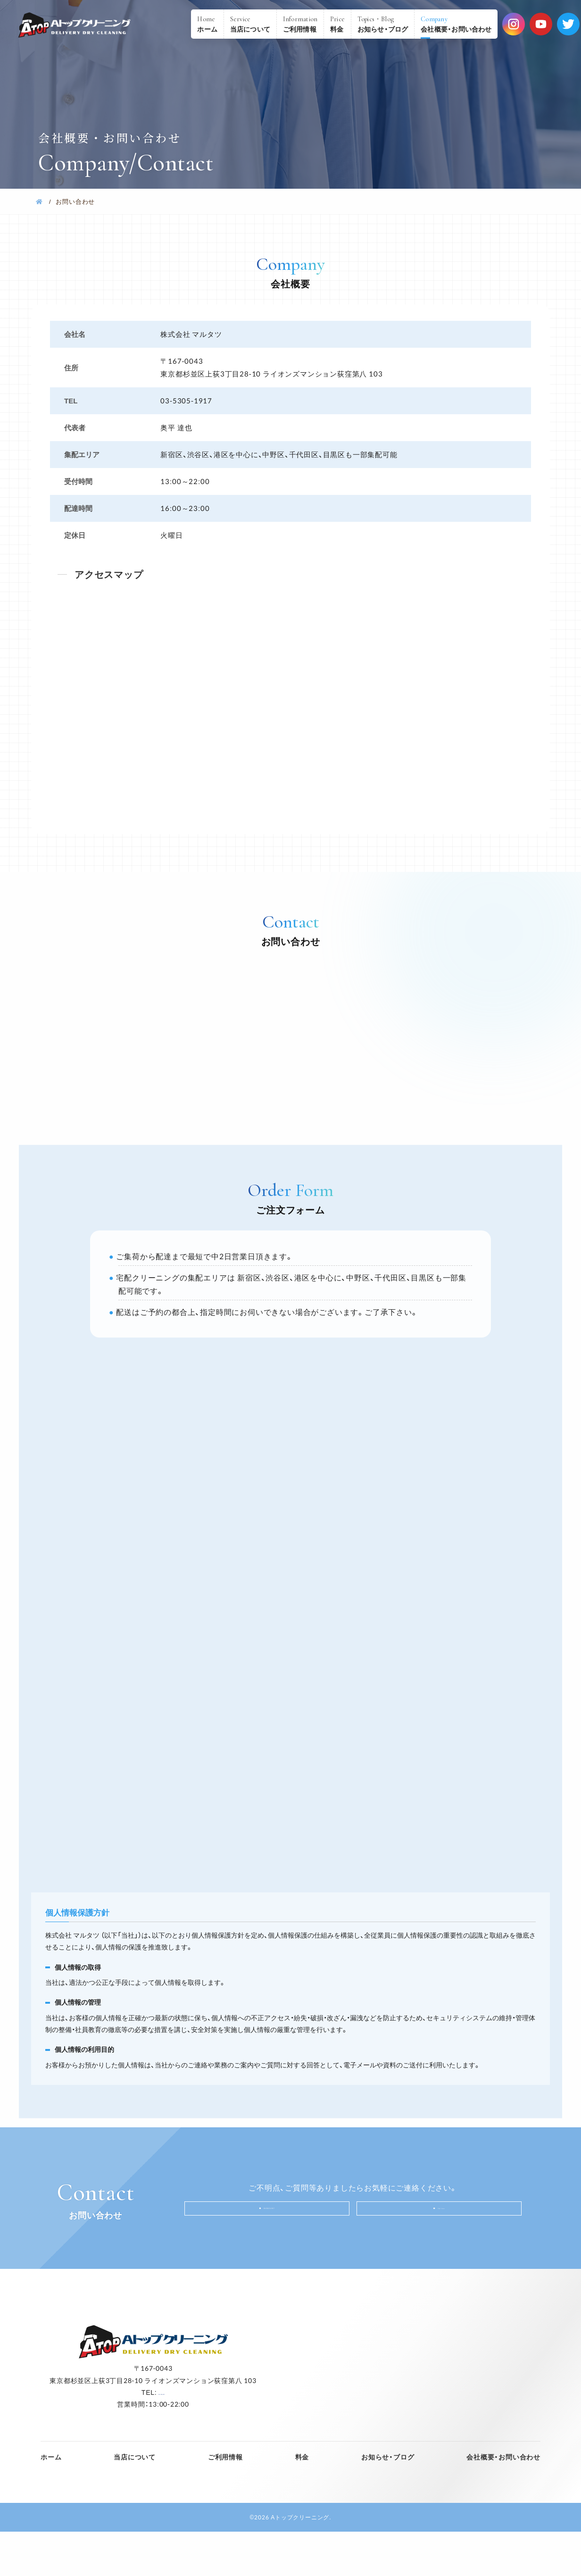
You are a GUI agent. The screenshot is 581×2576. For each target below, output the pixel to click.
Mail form (445, 2248)
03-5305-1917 (273, 2248)
